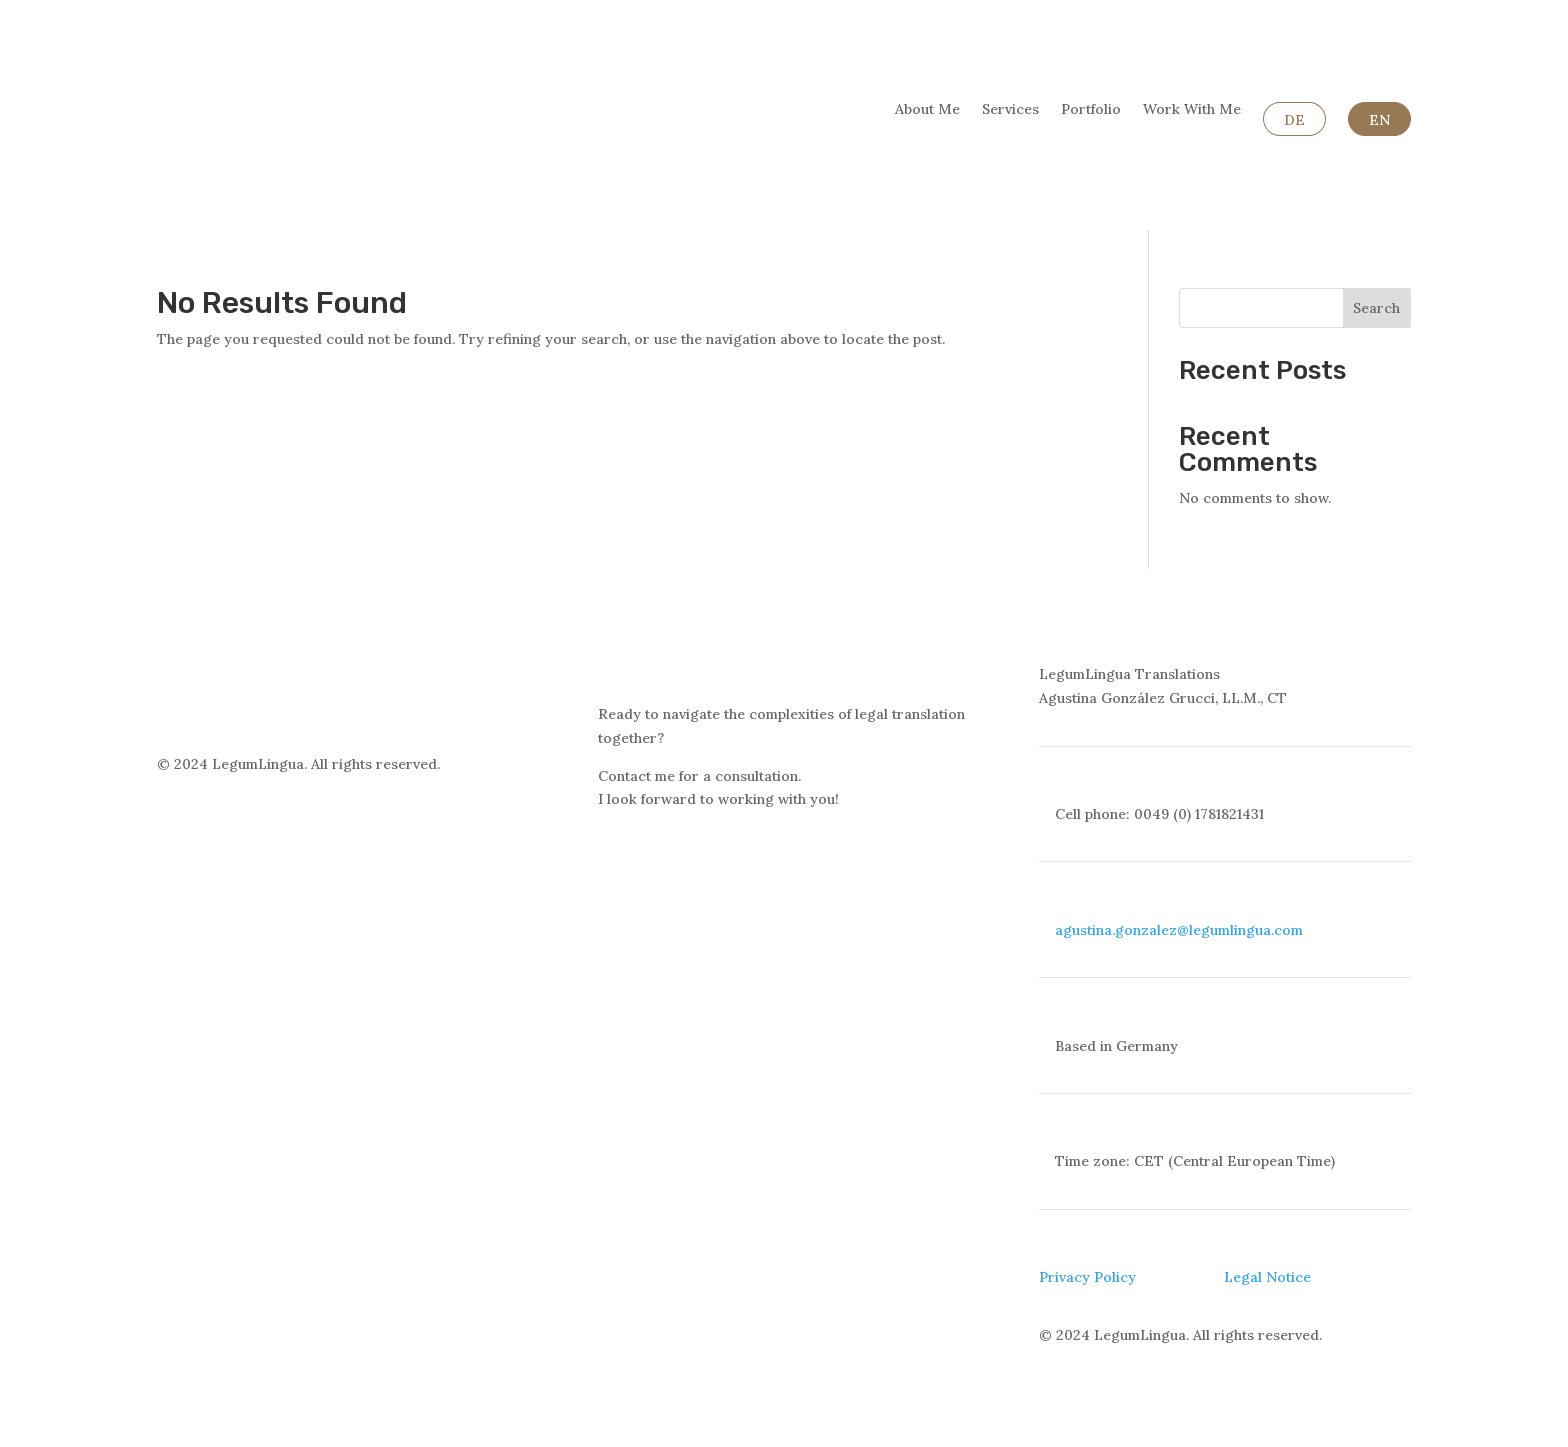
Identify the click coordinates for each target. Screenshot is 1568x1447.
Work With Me (1192, 110)
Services (1010, 110)
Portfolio (1091, 110)
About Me (927, 110)
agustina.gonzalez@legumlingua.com (1179, 930)
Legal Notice (1267, 1277)
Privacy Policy (1087, 1277)
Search (1376, 308)
